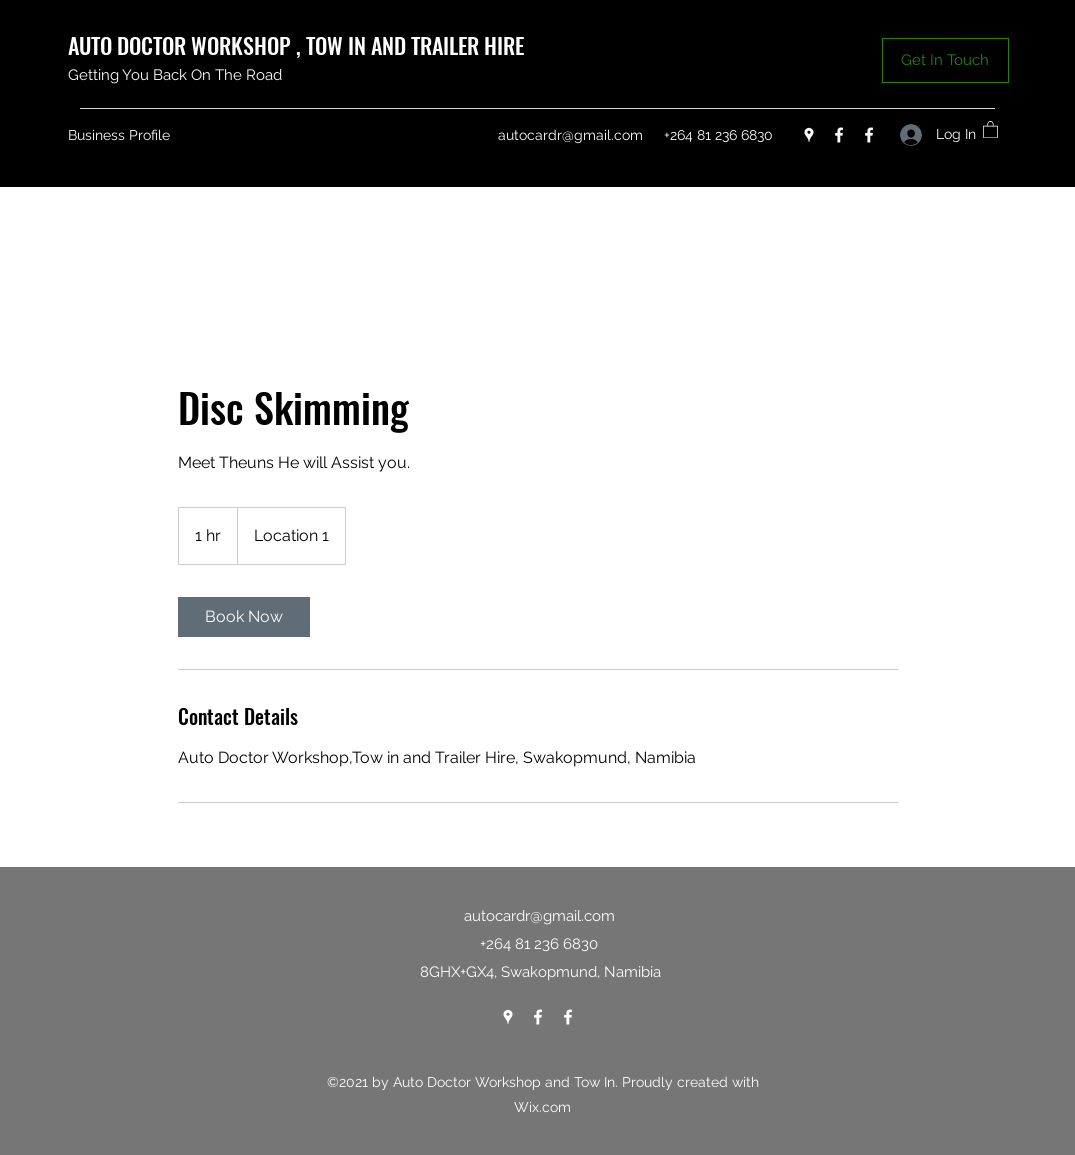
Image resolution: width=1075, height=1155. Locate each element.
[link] (244, 617)
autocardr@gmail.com (570, 135)
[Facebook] (839, 135)
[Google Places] (809, 135)
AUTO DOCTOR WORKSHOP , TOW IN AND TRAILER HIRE (298, 45)
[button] (945, 60)
